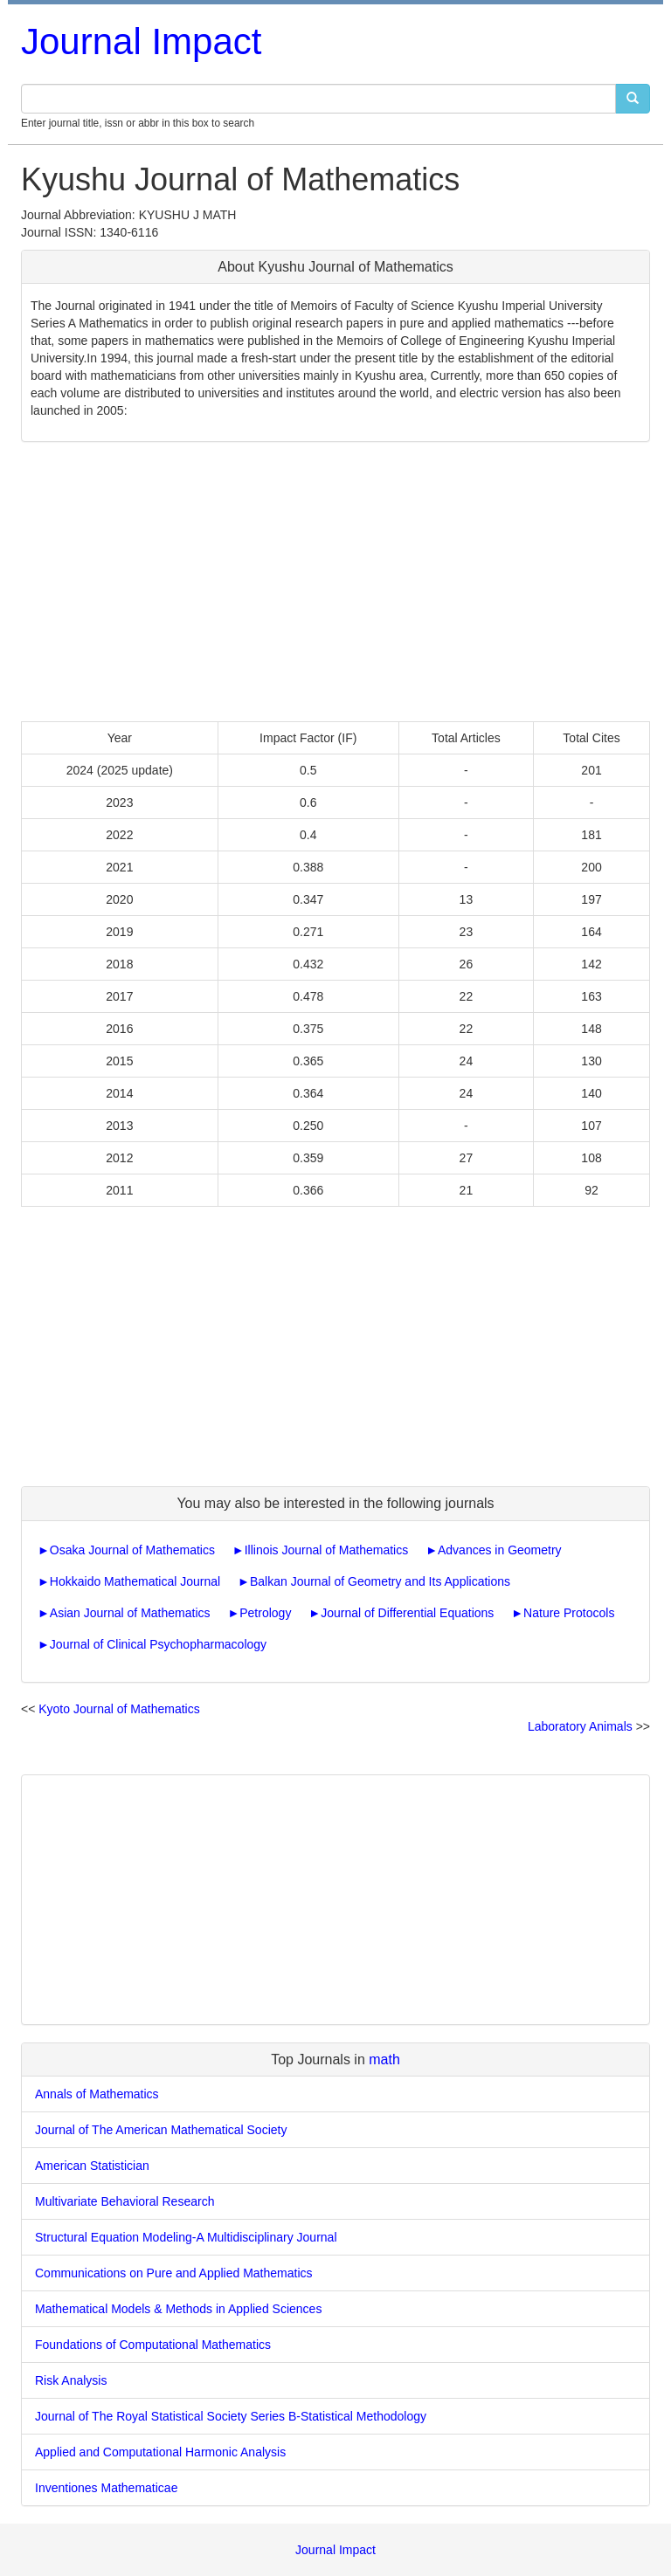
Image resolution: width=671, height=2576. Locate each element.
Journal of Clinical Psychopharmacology (158, 1644)
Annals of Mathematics (97, 2094)
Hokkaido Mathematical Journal (135, 1581)
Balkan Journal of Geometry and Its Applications (380, 1581)
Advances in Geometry (500, 1550)
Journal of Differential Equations (407, 1613)
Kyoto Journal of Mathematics (118, 1709)
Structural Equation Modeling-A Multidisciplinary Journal (186, 2237)
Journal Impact (141, 41)
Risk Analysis (71, 2380)
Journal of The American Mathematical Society (161, 2130)
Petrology (265, 1613)
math (384, 2059)
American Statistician (92, 2166)
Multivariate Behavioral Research (124, 2201)
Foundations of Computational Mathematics (153, 2345)
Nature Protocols (568, 1613)
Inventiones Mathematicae (106, 2488)
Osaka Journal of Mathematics (132, 1550)
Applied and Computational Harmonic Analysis (160, 2452)
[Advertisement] (335, 581)
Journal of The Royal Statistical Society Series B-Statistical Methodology (230, 2416)
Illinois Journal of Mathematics (327, 1550)
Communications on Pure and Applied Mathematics (174, 2273)
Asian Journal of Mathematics (130, 1613)
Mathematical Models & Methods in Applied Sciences (178, 2309)
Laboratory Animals (580, 1726)
